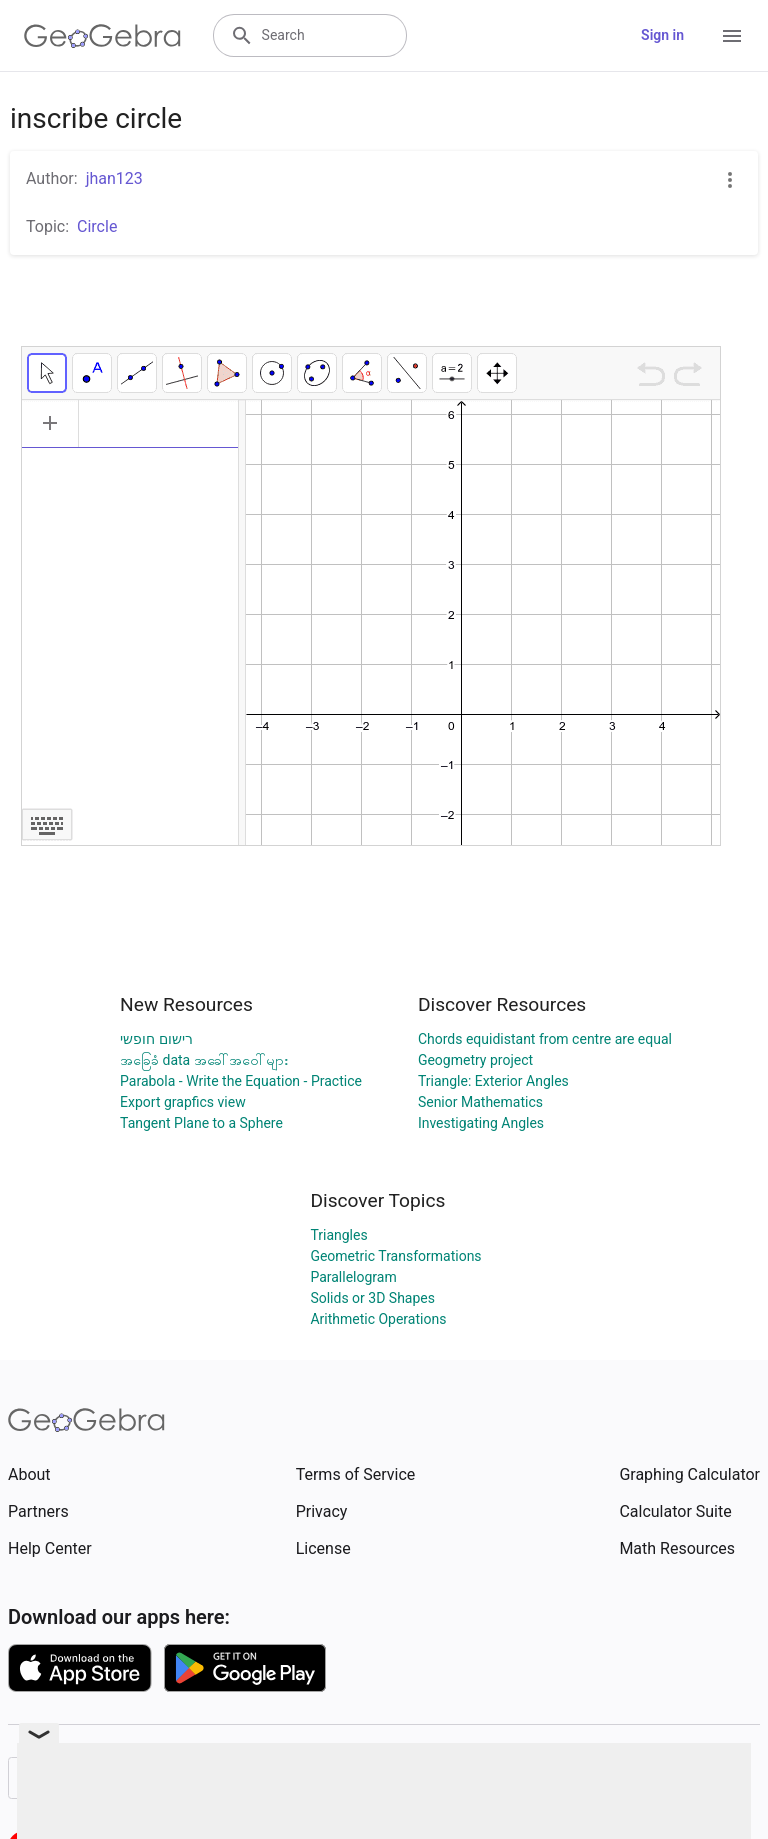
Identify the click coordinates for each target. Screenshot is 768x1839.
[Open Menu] (732, 36)
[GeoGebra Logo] (102, 36)
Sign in (662, 35)
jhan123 (114, 178)
